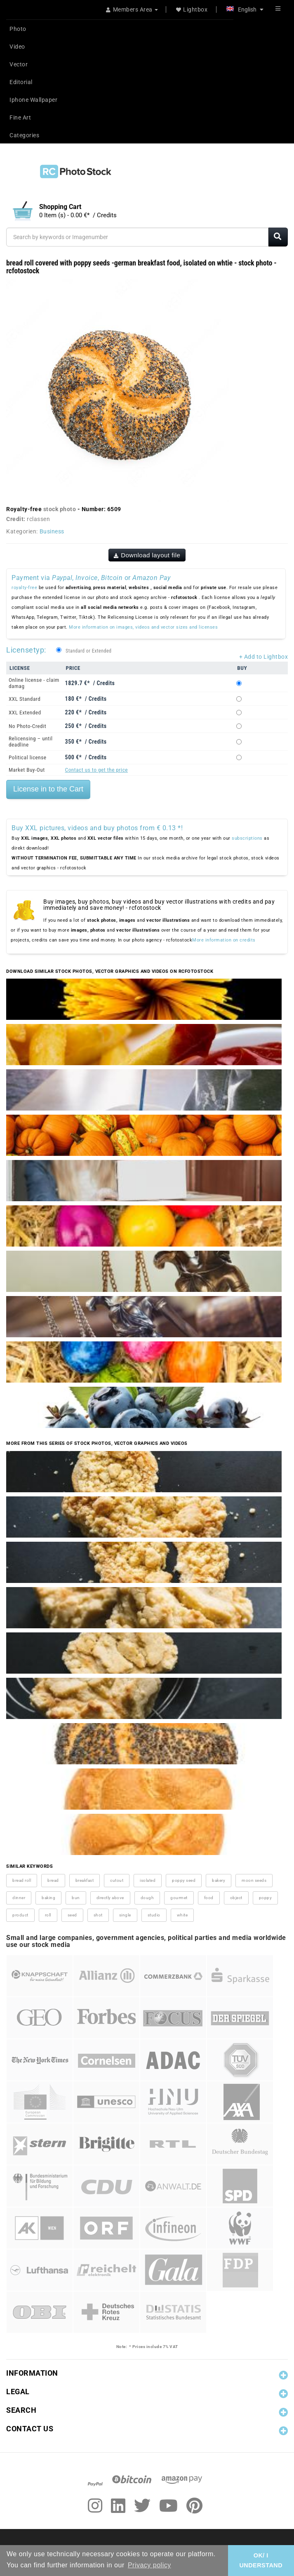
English (244, 9)
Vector (18, 64)
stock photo (59, 509)
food (209, 1897)
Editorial (21, 82)
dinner (18, 1897)
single (125, 1915)
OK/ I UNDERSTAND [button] (260, 2560)
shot (98, 1915)
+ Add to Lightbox (263, 656)
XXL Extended (25, 712)
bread (53, 1880)
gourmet (179, 1897)
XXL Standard (24, 699)
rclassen (38, 519)
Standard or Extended (88, 651)
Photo (17, 29)
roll (48, 1915)
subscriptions (247, 838)
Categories (24, 135)
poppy (265, 1897)
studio (154, 1915)
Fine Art (20, 117)
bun (76, 1897)
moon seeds (254, 1880)
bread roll (21, 1880)
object (236, 1897)
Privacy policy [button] (149, 2565)
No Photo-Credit (27, 726)
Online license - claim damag (34, 683)
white (182, 1915)
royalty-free (24, 587)
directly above (110, 1897)
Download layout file (147, 555)
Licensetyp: (26, 650)
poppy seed (183, 1880)
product (20, 1915)
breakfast (84, 1880)
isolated (147, 1880)
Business (52, 531)
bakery (218, 1880)
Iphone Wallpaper (33, 99)
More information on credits (224, 940)
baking (48, 1897)
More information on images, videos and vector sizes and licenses (143, 627)
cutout (116, 1880)
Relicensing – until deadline (31, 741)
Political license (28, 757)
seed (72, 1915)
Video (17, 46)
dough (147, 1897)
